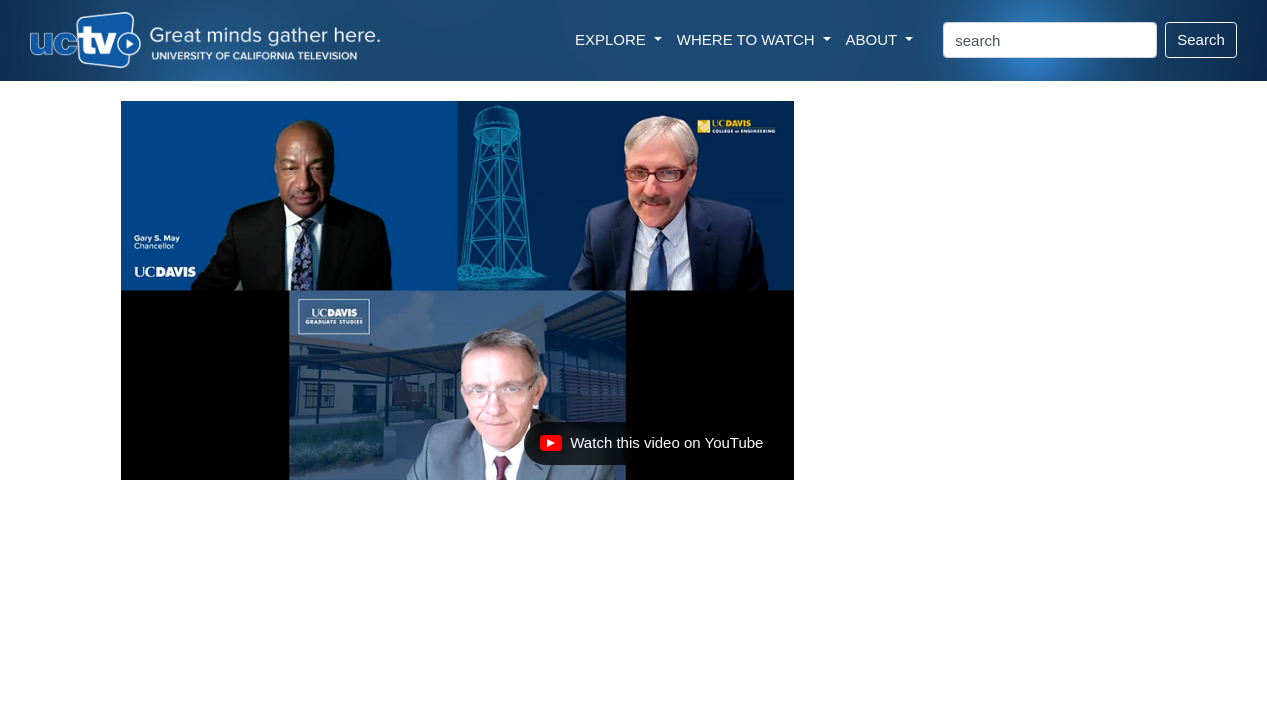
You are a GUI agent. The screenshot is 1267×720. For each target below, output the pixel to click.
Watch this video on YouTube (651, 448)
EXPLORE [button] (612, 39)
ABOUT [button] (874, 39)
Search (1201, 39)
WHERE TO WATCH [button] (748, 39)
